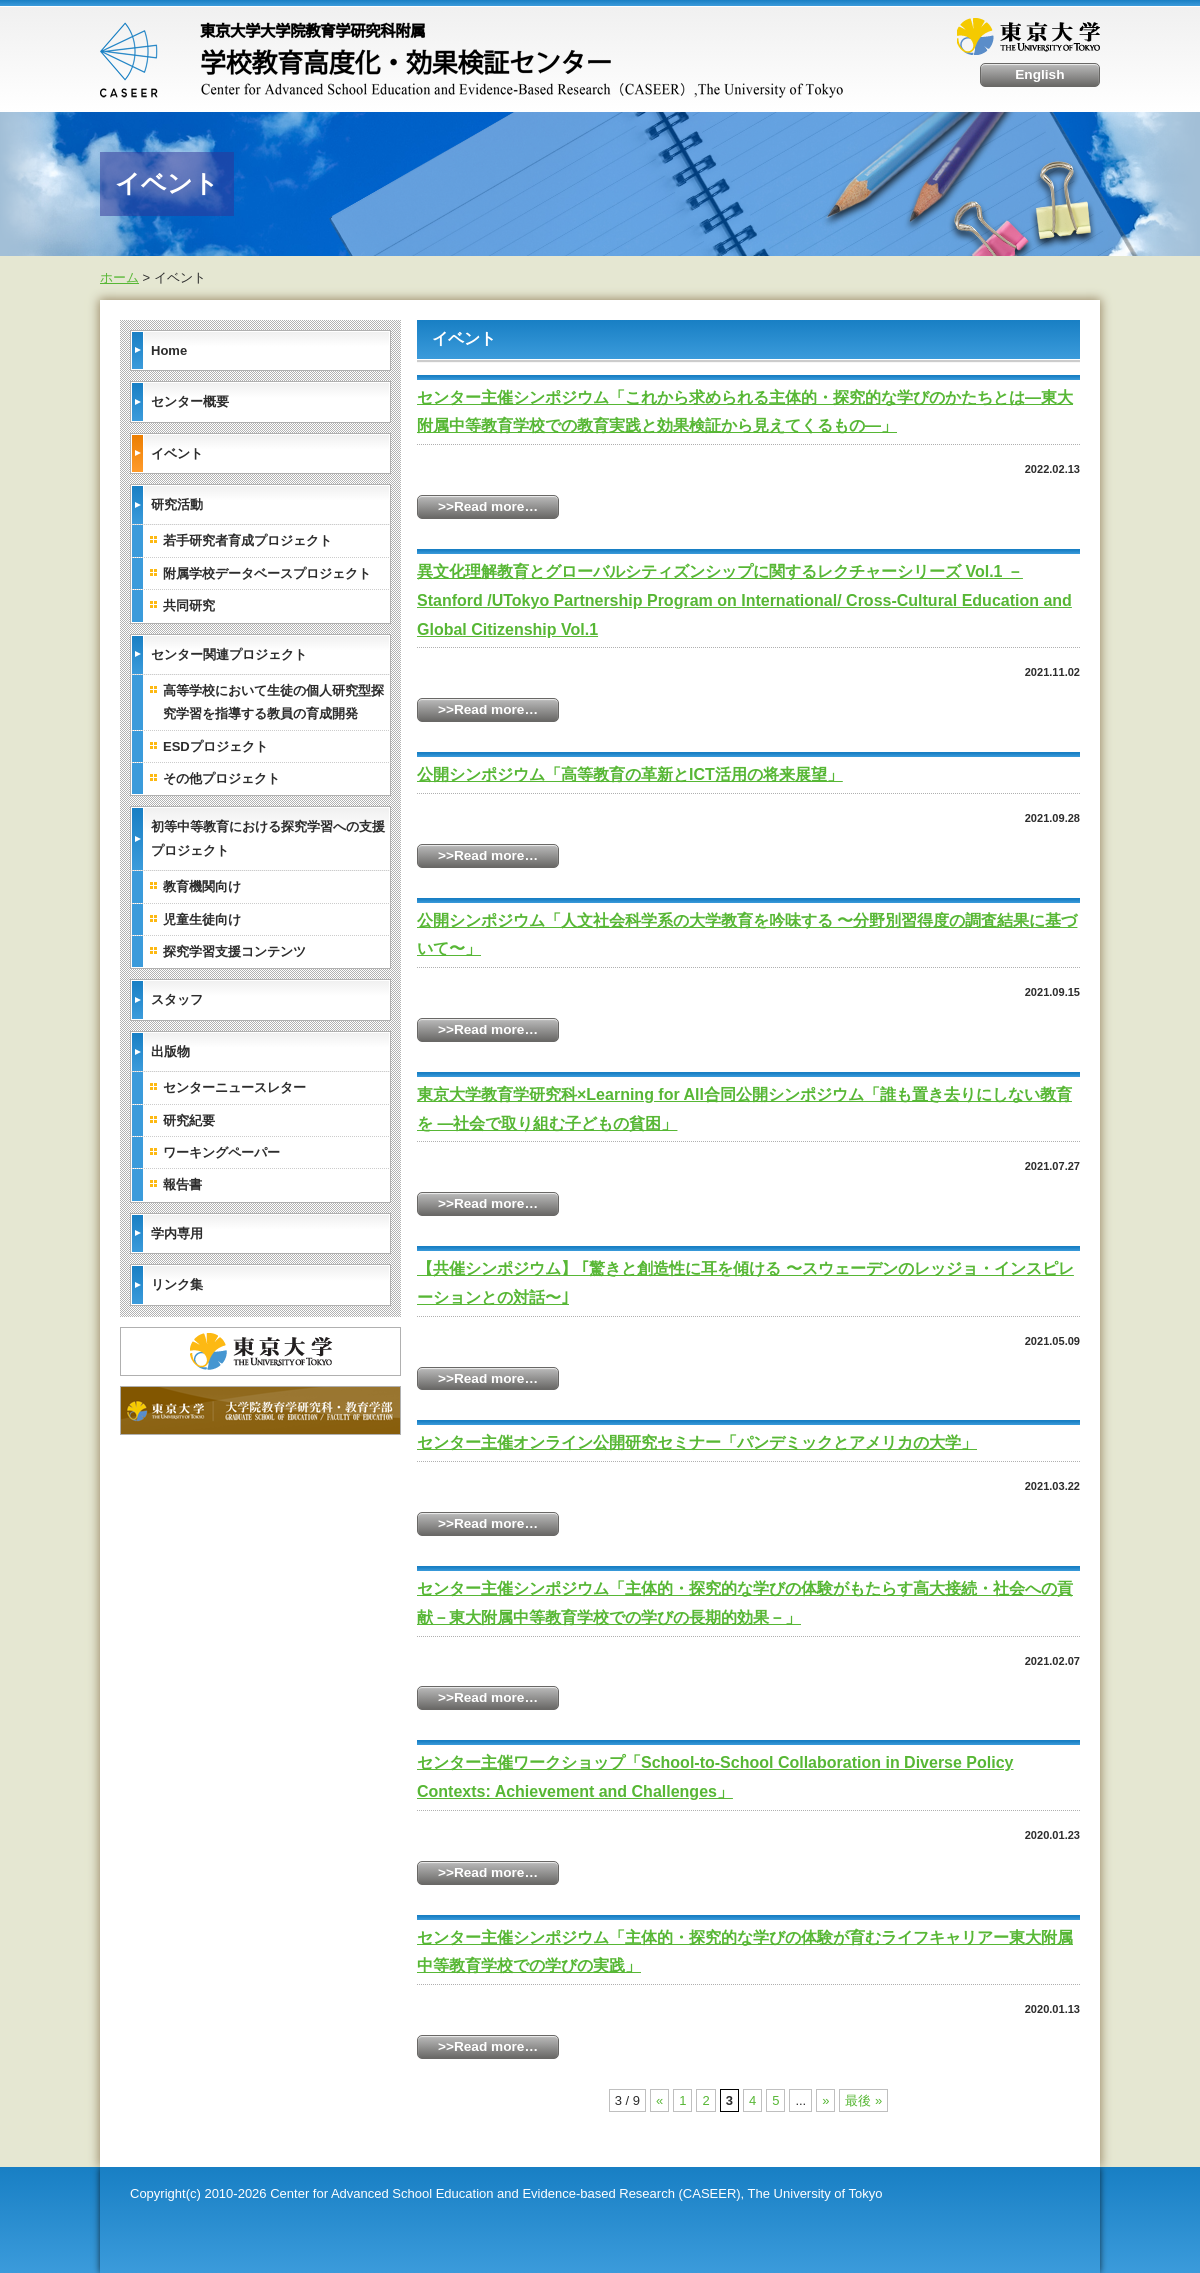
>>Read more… (488, 506)
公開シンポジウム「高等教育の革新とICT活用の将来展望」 (630, 774)
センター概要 (190, 401)
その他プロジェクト (221, 778)
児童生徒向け (202, 918)
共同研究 (189, 605)
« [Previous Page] (659, 2100)
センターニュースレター (234, 1087)
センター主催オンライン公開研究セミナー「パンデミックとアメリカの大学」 (697, 1442)
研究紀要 (189, 1119)
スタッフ (177, 999)
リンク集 (177, 1284)
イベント (177, 452)
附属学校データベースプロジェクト (267, 572)
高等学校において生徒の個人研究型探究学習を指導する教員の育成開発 (273, 702)
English (1041, 74)
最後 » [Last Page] (863, 2100)
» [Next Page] (825, 2100)
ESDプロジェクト (215, 745)
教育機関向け (202, 886)
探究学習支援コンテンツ (234, 951)
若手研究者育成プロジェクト (247, 540)
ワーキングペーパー (221, 1152)
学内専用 (177, 1232)
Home (169, 349)
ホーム (119, 277)
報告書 (182, 1184)
